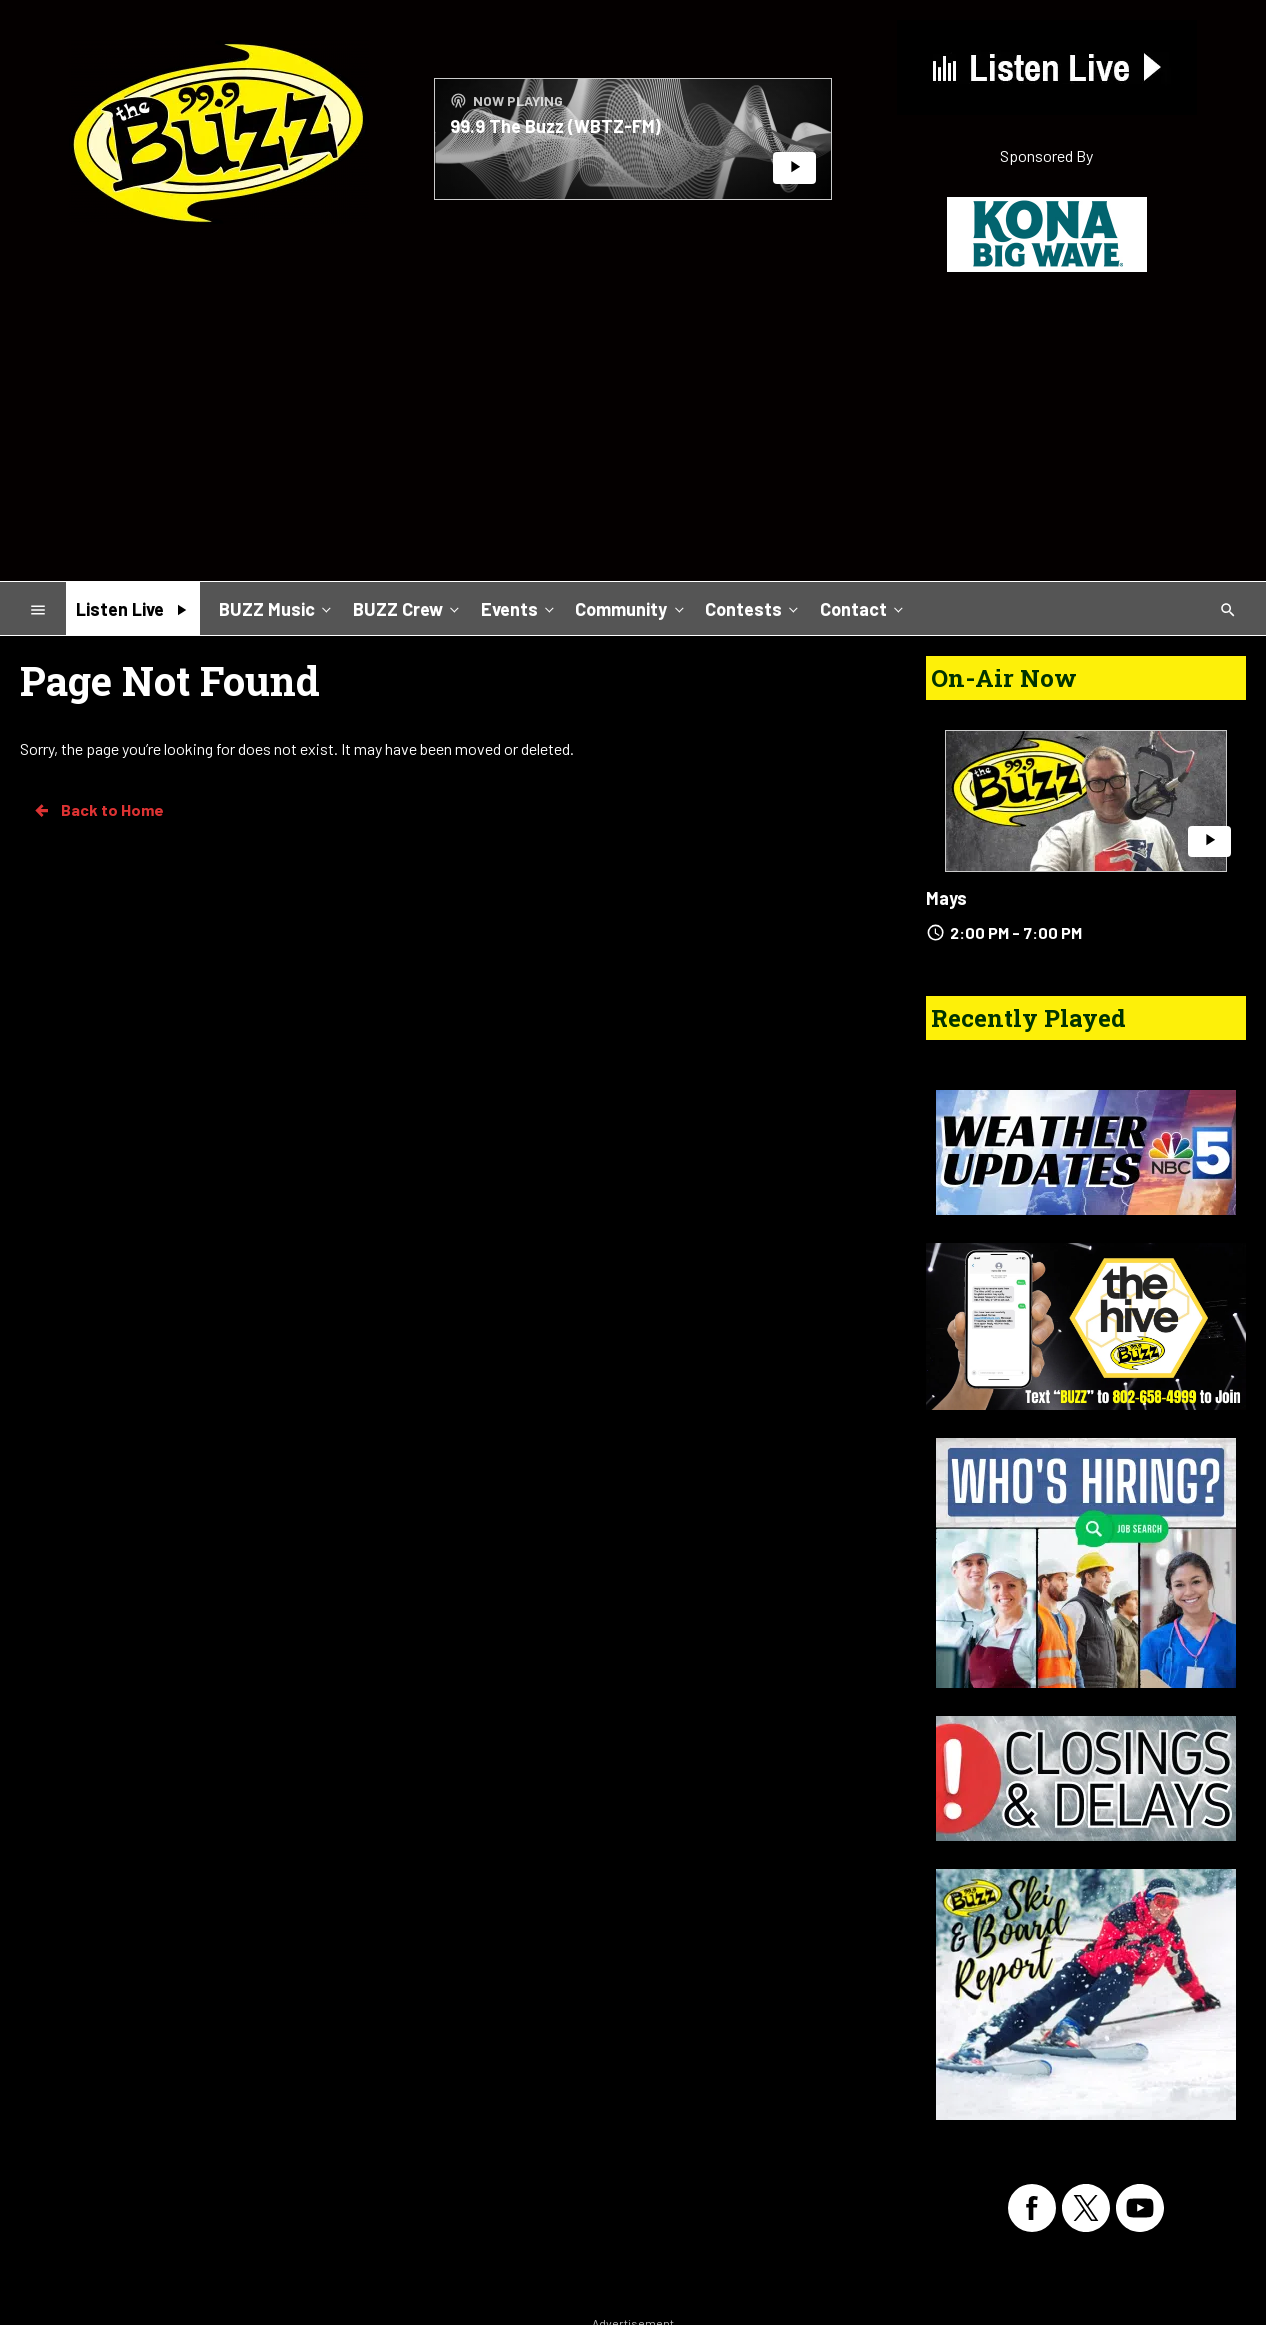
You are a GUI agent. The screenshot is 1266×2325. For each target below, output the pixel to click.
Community (631, 608)
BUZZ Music (277, 608)
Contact (863, 608)
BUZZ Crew (408, 608)
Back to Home (98, 810)
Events (519, 608)
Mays (946, 898)
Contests (753, 608)
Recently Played (1028, 1018)
